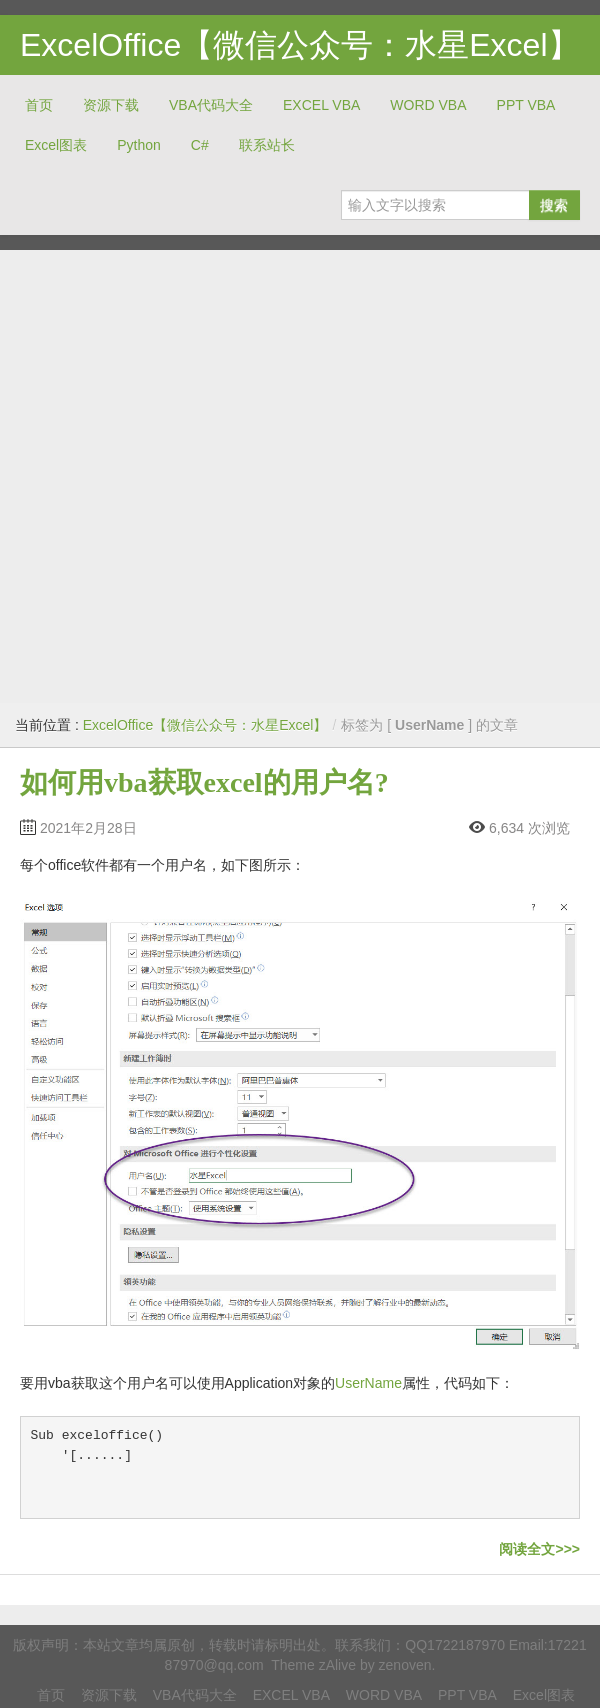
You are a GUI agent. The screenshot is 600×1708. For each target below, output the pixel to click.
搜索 (554, 205)
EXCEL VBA (321, 105)
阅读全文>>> (539, 1549)
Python (139, 145)
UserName (368, 1383)
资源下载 (111, 105)
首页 (39, 105)
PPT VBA (526, 105)
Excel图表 (56, 145)
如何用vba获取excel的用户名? (204, 782)
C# (200, 145)
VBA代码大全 (211, 105)
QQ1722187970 (455, 1645)
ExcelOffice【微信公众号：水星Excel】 (300, 45)
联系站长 (267, 145)
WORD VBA (428, 105)
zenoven (405, 1665)
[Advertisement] (206, 476)
